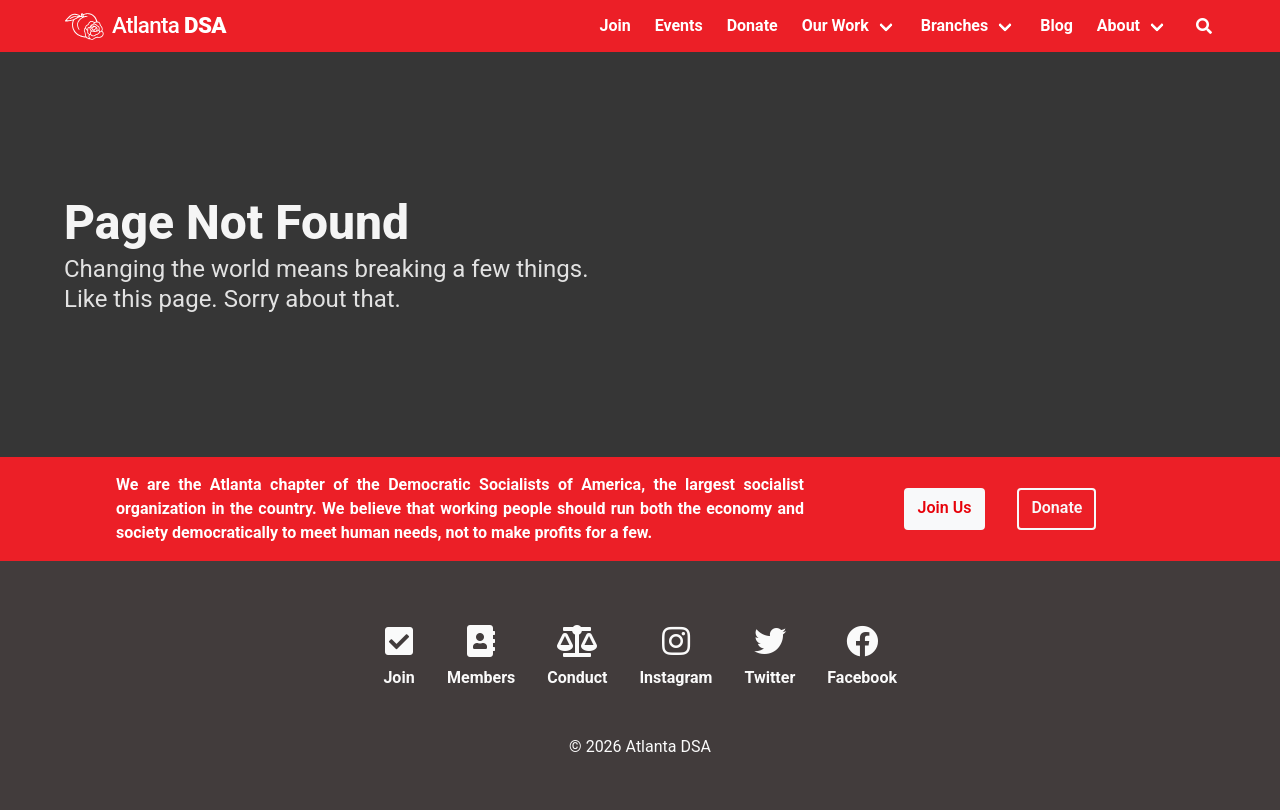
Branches (955, 25)
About (1118, 25)
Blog (1056, 25)
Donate (752, 25)
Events (679, 25)
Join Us (945, 507)
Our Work (835, 25)
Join (614, 25)
